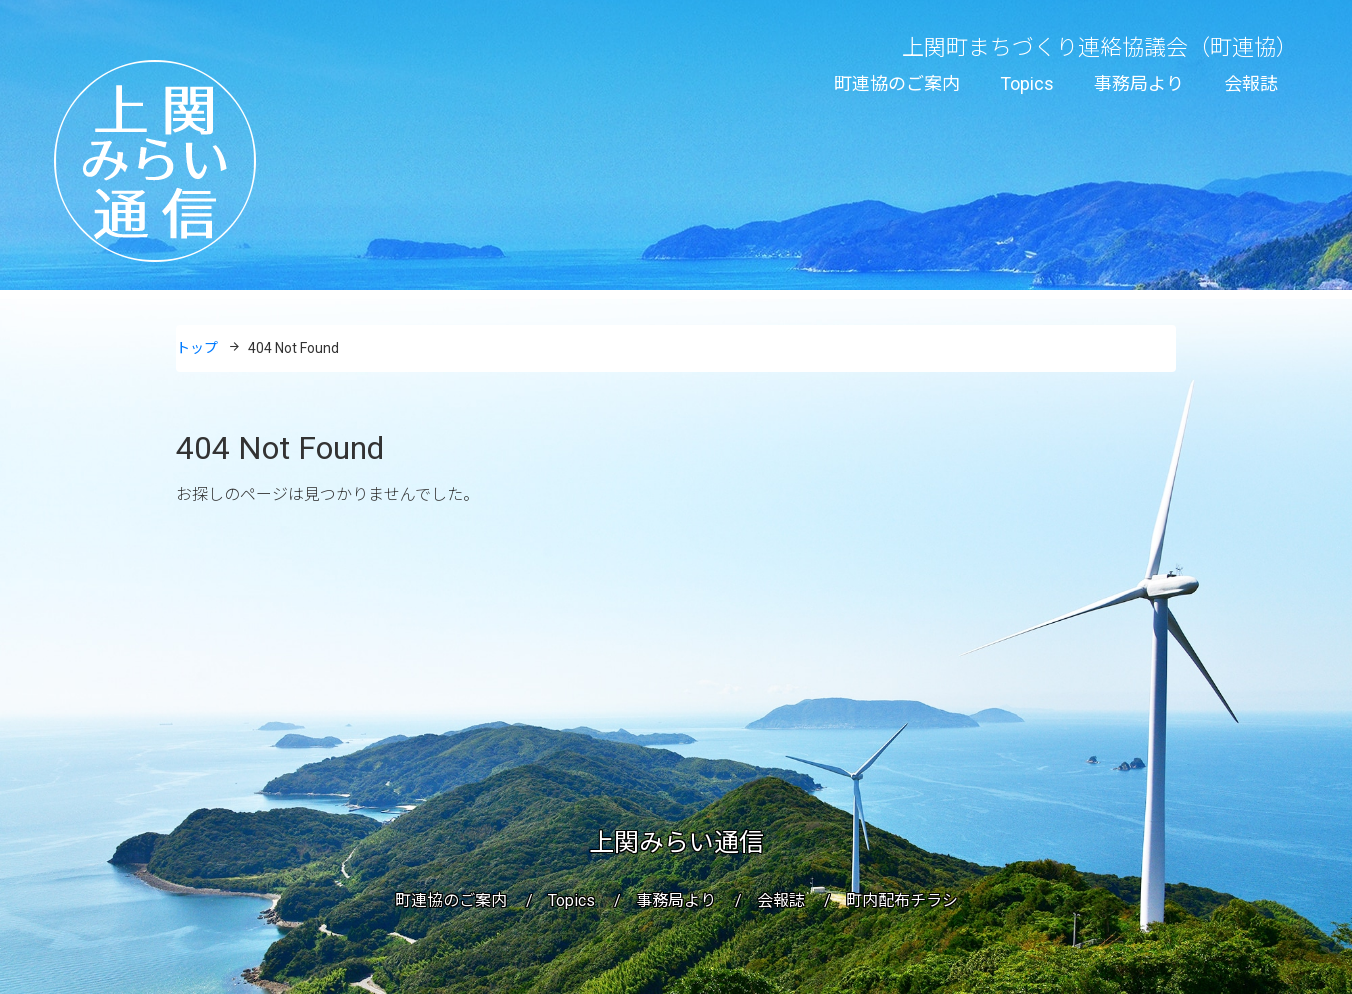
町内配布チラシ (902, 900)
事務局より (1139, 83)
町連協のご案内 (897, 83)
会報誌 (1251, 83)
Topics (1027, 83)
